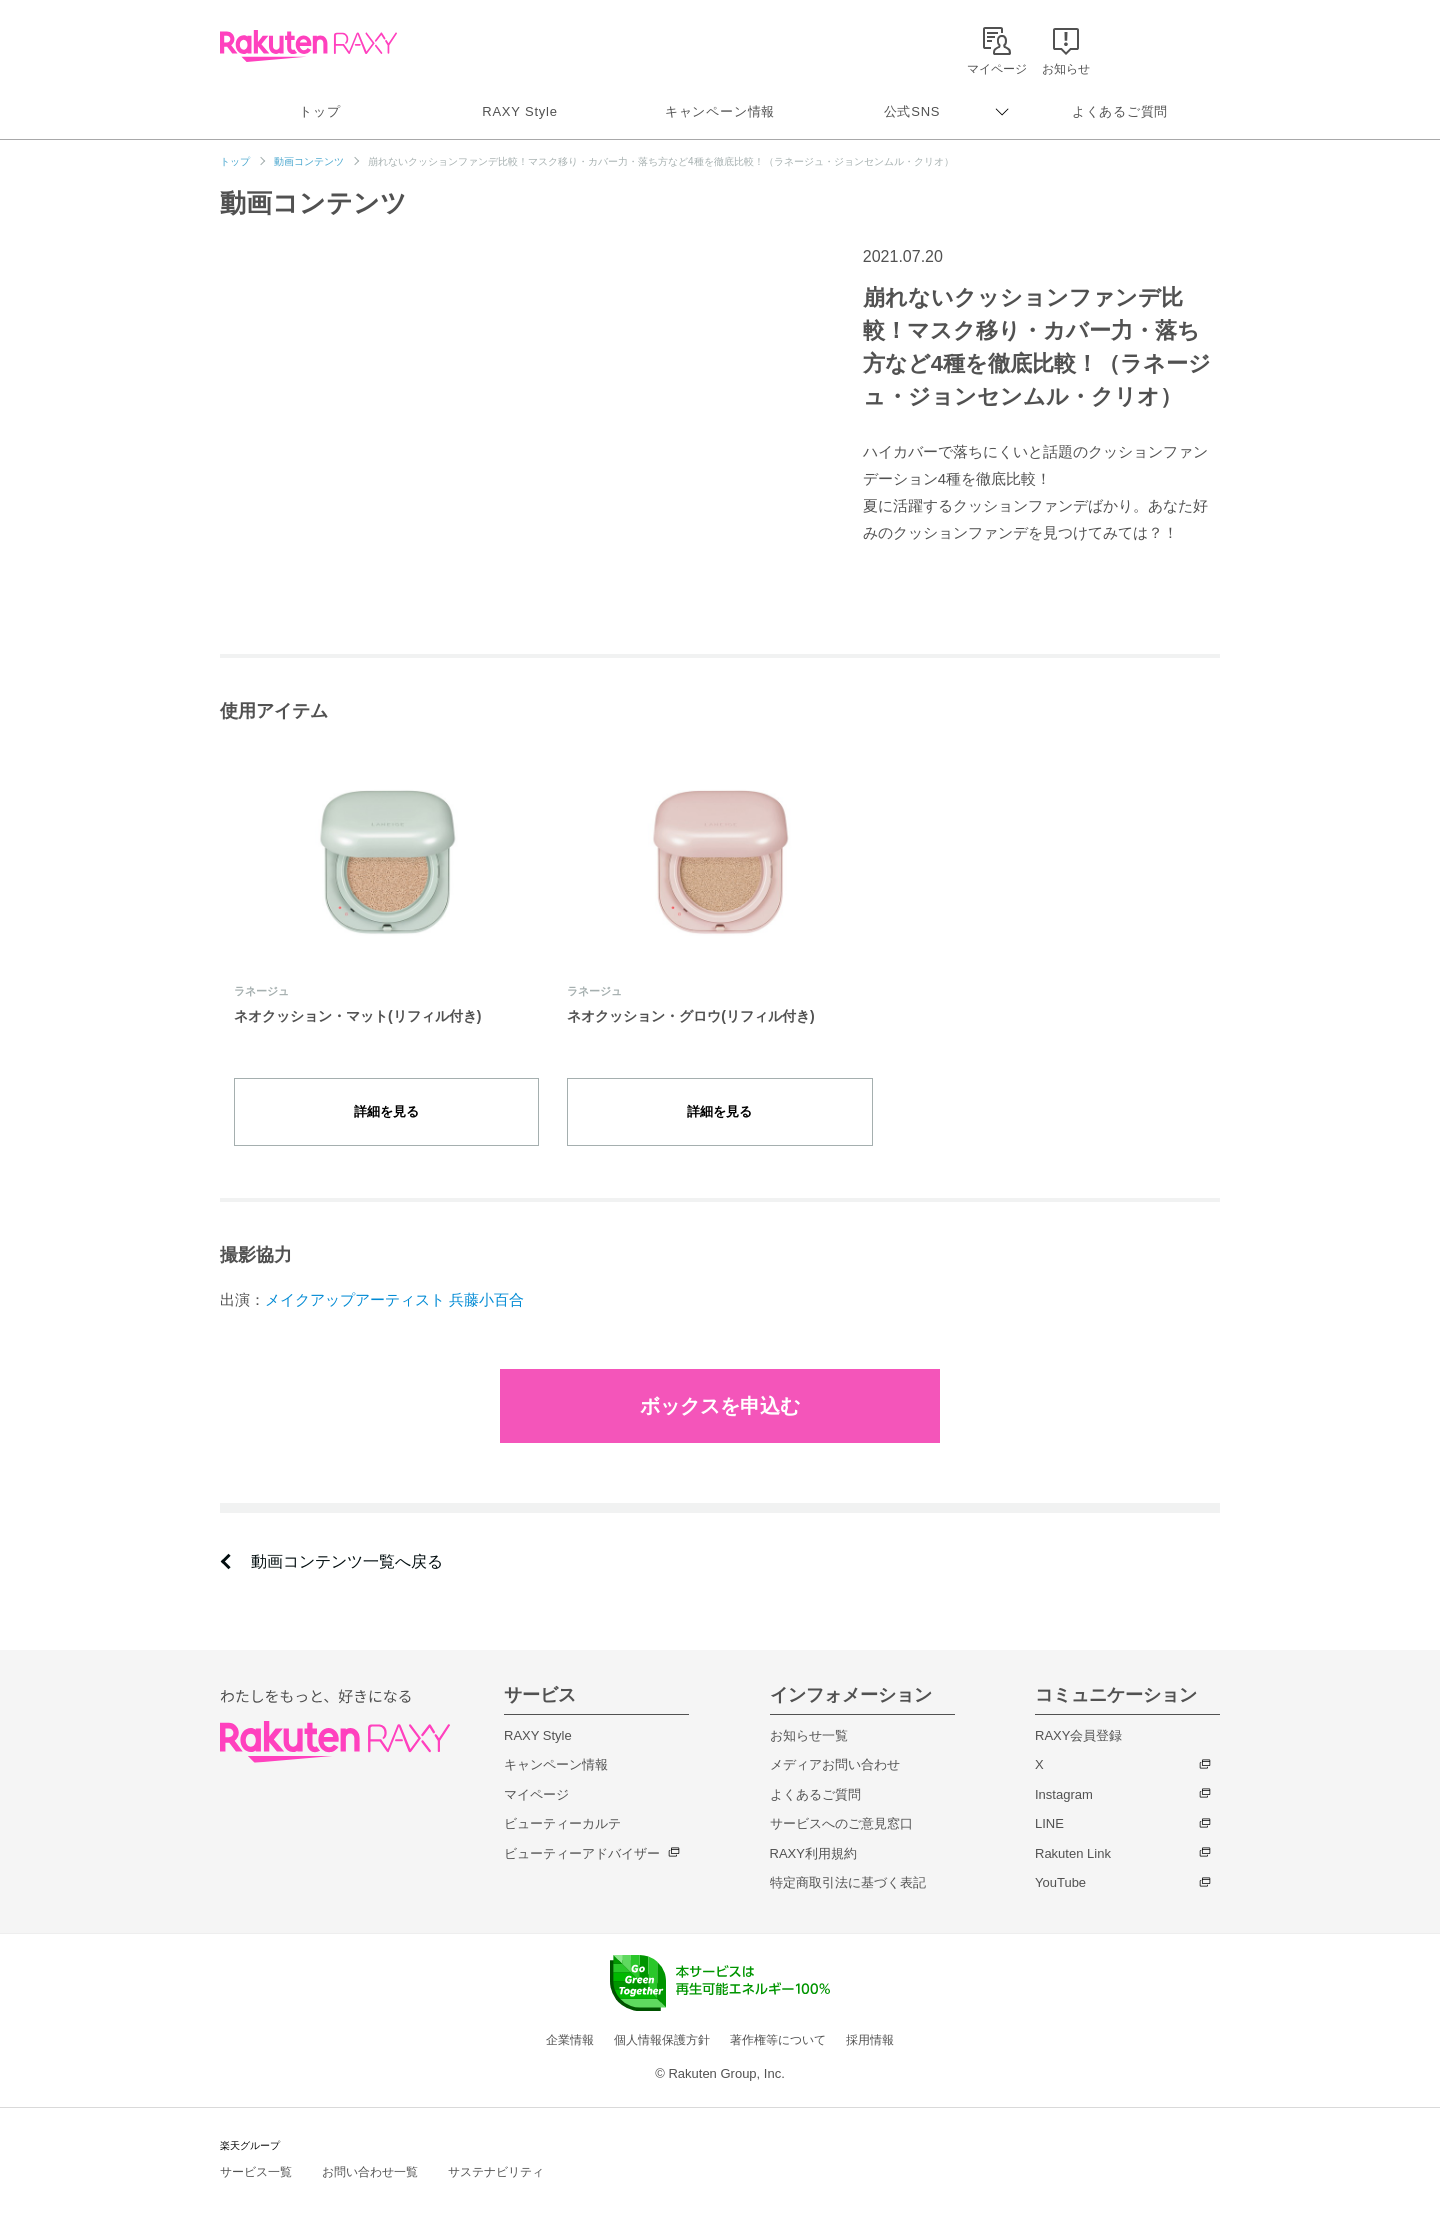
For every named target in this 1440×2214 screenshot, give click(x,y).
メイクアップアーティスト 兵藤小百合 (394, 1277)
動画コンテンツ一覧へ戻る (347, 1539)
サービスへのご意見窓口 (841, 1801)
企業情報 (570, 2018)
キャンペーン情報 (720, 111)
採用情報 (870, 2018)
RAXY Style (519, 111)
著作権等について (778, 2018)
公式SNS (912, 111)
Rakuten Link (1073, 1831)
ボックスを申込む (720, 1384)
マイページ (536, 1772)
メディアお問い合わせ (835, 1742)
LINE (1049, 1801)
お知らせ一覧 (809, 1713)
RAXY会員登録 (1078, 1713)
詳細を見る (387, 1100)
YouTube (1060, 1860)
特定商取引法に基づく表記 (848, 1860)
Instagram (1064, 1772)
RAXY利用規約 (813, 1831)
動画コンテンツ (309, 161)
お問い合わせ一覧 (370, 2150)
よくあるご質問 (1120, 111)
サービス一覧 (256, 2150)
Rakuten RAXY (308, 46)
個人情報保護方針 (662, 2018)
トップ (319, 111)
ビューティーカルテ (562, 1801)
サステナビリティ (496, 2150)
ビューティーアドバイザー (582, 1831)
